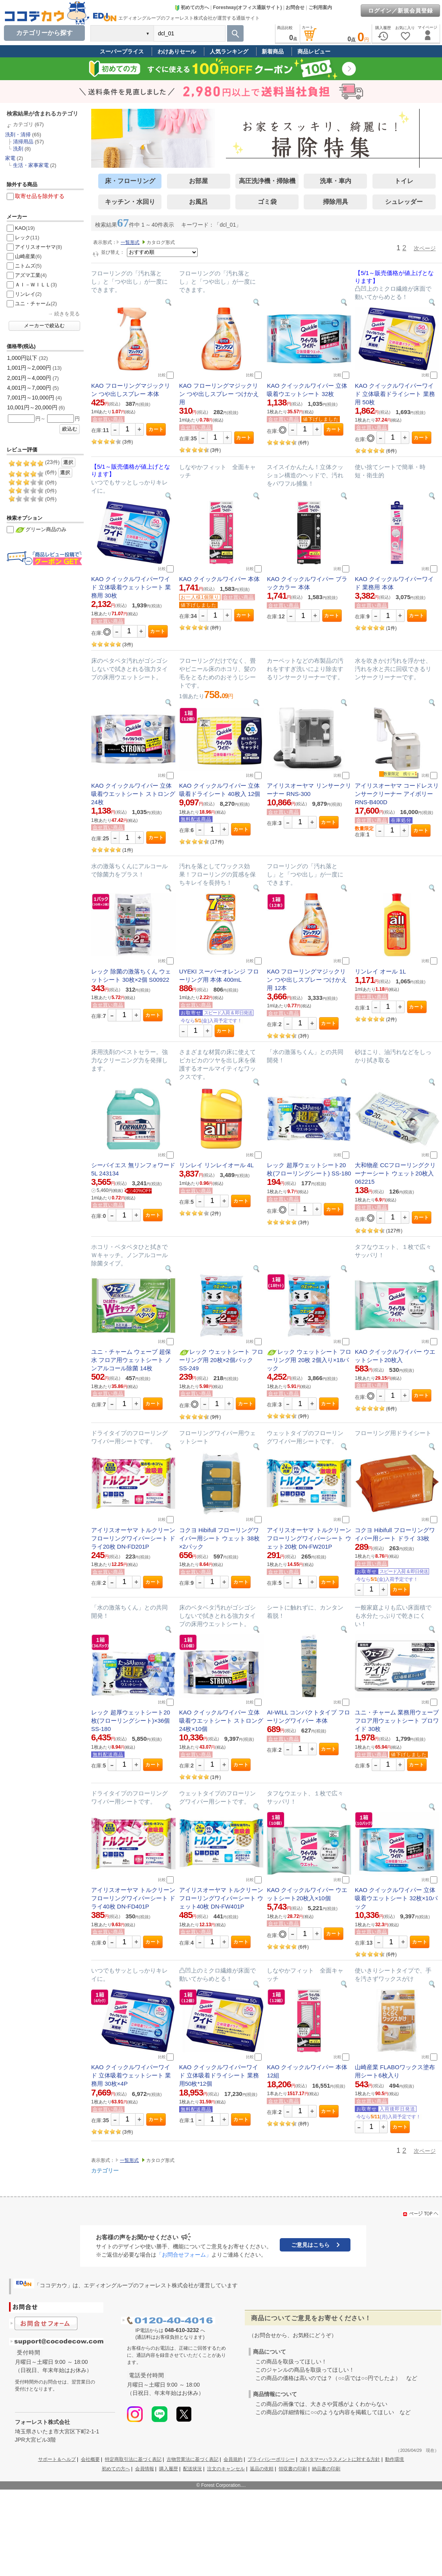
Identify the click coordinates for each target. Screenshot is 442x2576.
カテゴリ (23, 124)
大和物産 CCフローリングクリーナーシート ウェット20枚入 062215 (395, 1173)
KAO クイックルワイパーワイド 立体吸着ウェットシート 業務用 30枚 (131, 587)
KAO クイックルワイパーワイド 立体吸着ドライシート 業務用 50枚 (395, 393)
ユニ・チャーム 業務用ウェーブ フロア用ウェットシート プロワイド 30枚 (397, 1720)
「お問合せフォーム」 (183, 2254)
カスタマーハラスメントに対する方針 (340, 2459)
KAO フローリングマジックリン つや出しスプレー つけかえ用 (219, 393)
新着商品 (273, 51)
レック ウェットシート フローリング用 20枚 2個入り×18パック (309, 1359)
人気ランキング (229, 51)
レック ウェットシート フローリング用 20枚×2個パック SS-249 (221, 1359)
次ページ (425, 248)
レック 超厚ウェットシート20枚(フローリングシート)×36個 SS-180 (130, 1720)
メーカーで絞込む (44, 325)
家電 (10, 158)
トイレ (403, 181)
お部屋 (198, 181)
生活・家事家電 (31, 165)
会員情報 (144, 2468)
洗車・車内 (335, 181)
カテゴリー (105, 2170)
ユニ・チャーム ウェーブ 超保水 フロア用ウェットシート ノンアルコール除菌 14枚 (131, 1359)
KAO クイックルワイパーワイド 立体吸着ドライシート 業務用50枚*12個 (219, 2075)
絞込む (69, 429)
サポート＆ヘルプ (57, 2459)
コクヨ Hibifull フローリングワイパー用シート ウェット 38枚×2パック (219, 1538)
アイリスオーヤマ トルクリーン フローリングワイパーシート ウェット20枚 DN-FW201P (309, 1538)
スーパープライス (122, 51)
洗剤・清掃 (18, 135)
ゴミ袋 (267, 201)
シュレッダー (404, 201)
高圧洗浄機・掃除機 (267, 181)
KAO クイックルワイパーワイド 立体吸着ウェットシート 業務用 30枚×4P (131, 2075)
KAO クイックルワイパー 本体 (219, 579)
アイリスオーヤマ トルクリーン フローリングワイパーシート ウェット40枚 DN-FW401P (221, 1898)
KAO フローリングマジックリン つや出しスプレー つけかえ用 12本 (307, 979)
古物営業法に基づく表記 (192, 2459)
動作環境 (394, 2459)
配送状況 (192, 2468)
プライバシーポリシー (271, 2459)
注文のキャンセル (226, 2468)
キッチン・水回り (130, 201)
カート (156, 429)
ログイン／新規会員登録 (400, 10)
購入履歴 (168, 2468)
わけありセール (177, 51)
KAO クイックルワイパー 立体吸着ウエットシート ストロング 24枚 (133, 793)
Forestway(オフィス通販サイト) (247, 7)
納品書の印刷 (326, 2468)
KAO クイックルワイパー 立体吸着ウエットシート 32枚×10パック (396, 1898)
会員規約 (233, 2459)
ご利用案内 (320, 7)
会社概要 (90, 2459)
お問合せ (295, 7)
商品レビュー (313, 51)
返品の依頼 (261, 2468)
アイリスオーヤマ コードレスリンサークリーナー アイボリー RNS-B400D (397, 793)
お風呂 (198, 201)
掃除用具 (335, 201)
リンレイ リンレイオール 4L (216, 1165)
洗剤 (18, 149)
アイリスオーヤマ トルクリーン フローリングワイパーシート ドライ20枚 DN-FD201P (133, 1538)
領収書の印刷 (293, 2468)
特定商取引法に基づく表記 (133, 2459)
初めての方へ (191, 7)
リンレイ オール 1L (380, 971)
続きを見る (67, 314)
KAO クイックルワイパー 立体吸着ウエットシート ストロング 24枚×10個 (221, 1720)
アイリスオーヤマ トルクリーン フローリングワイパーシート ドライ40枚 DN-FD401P (133, 1898)
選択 (68, 462)
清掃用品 (23, 142)
